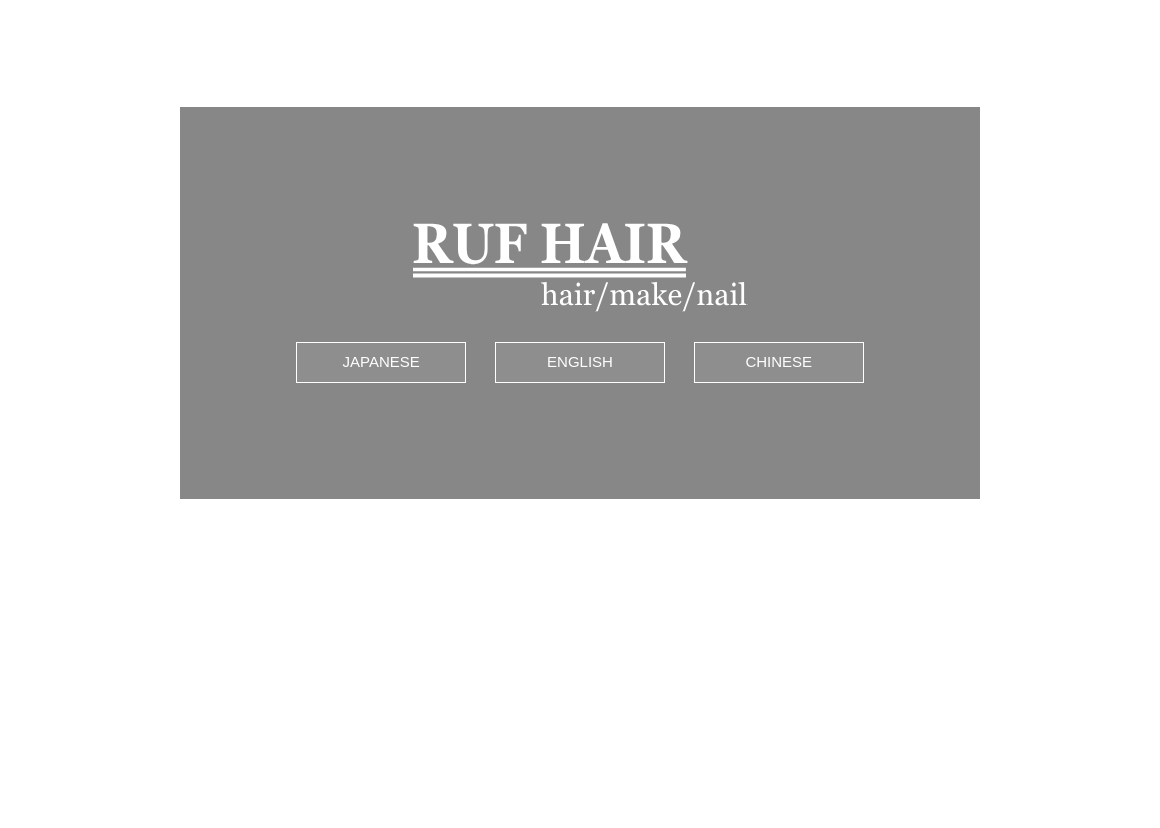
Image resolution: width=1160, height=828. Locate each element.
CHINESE (778, 357)
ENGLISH (580, 357)
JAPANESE (381, 357)
